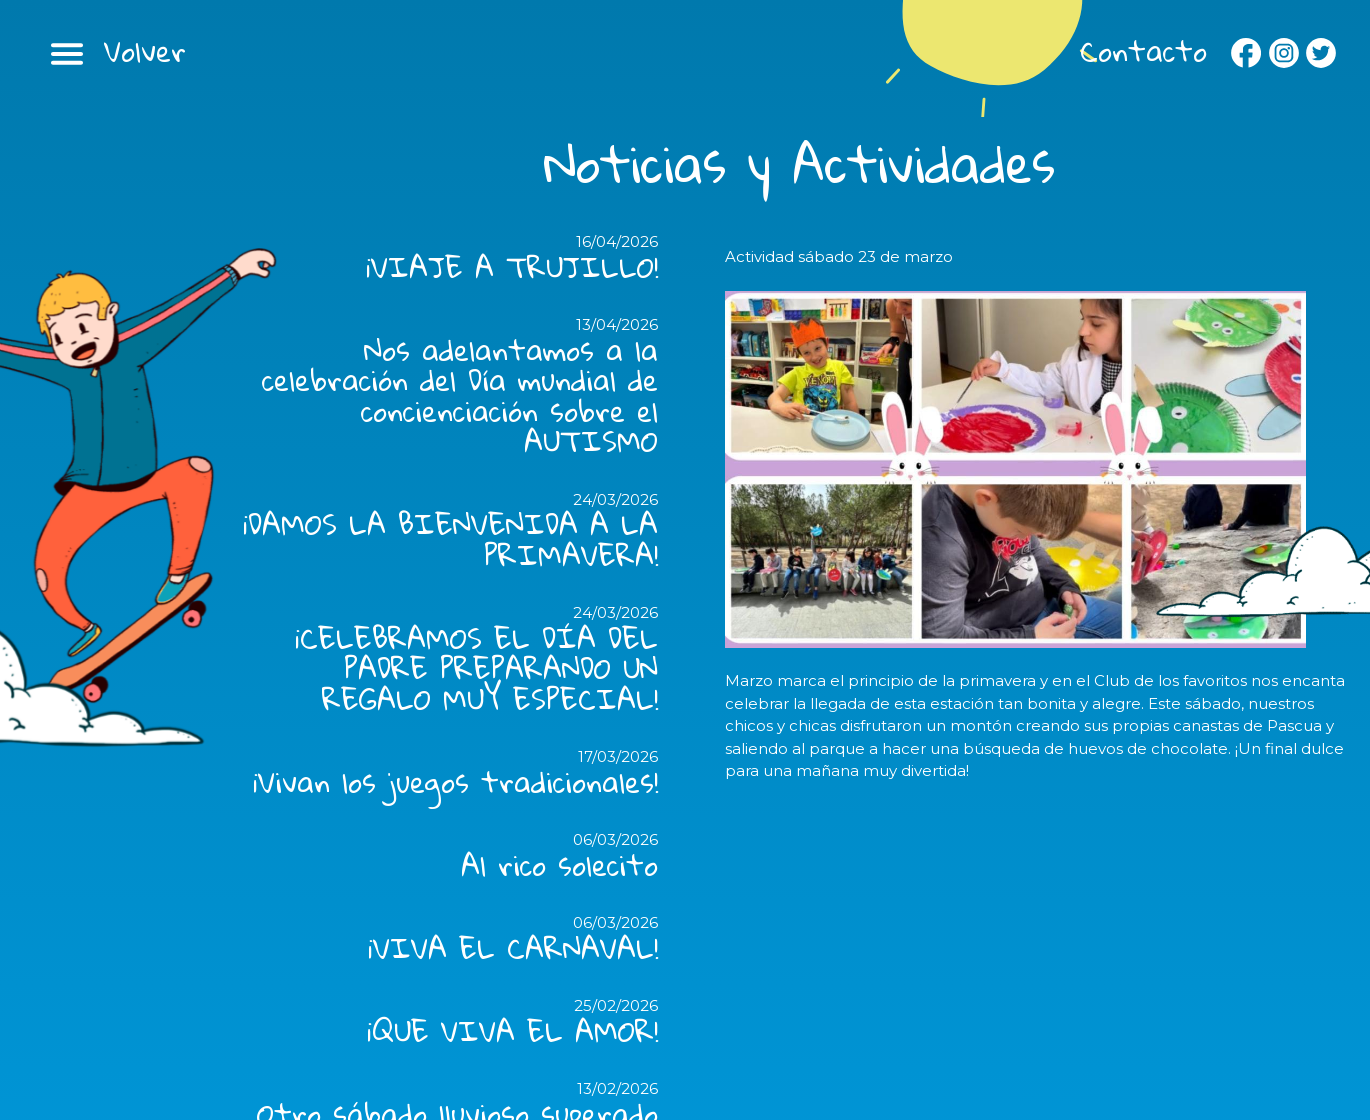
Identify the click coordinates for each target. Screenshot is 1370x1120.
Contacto (1143, 51)
